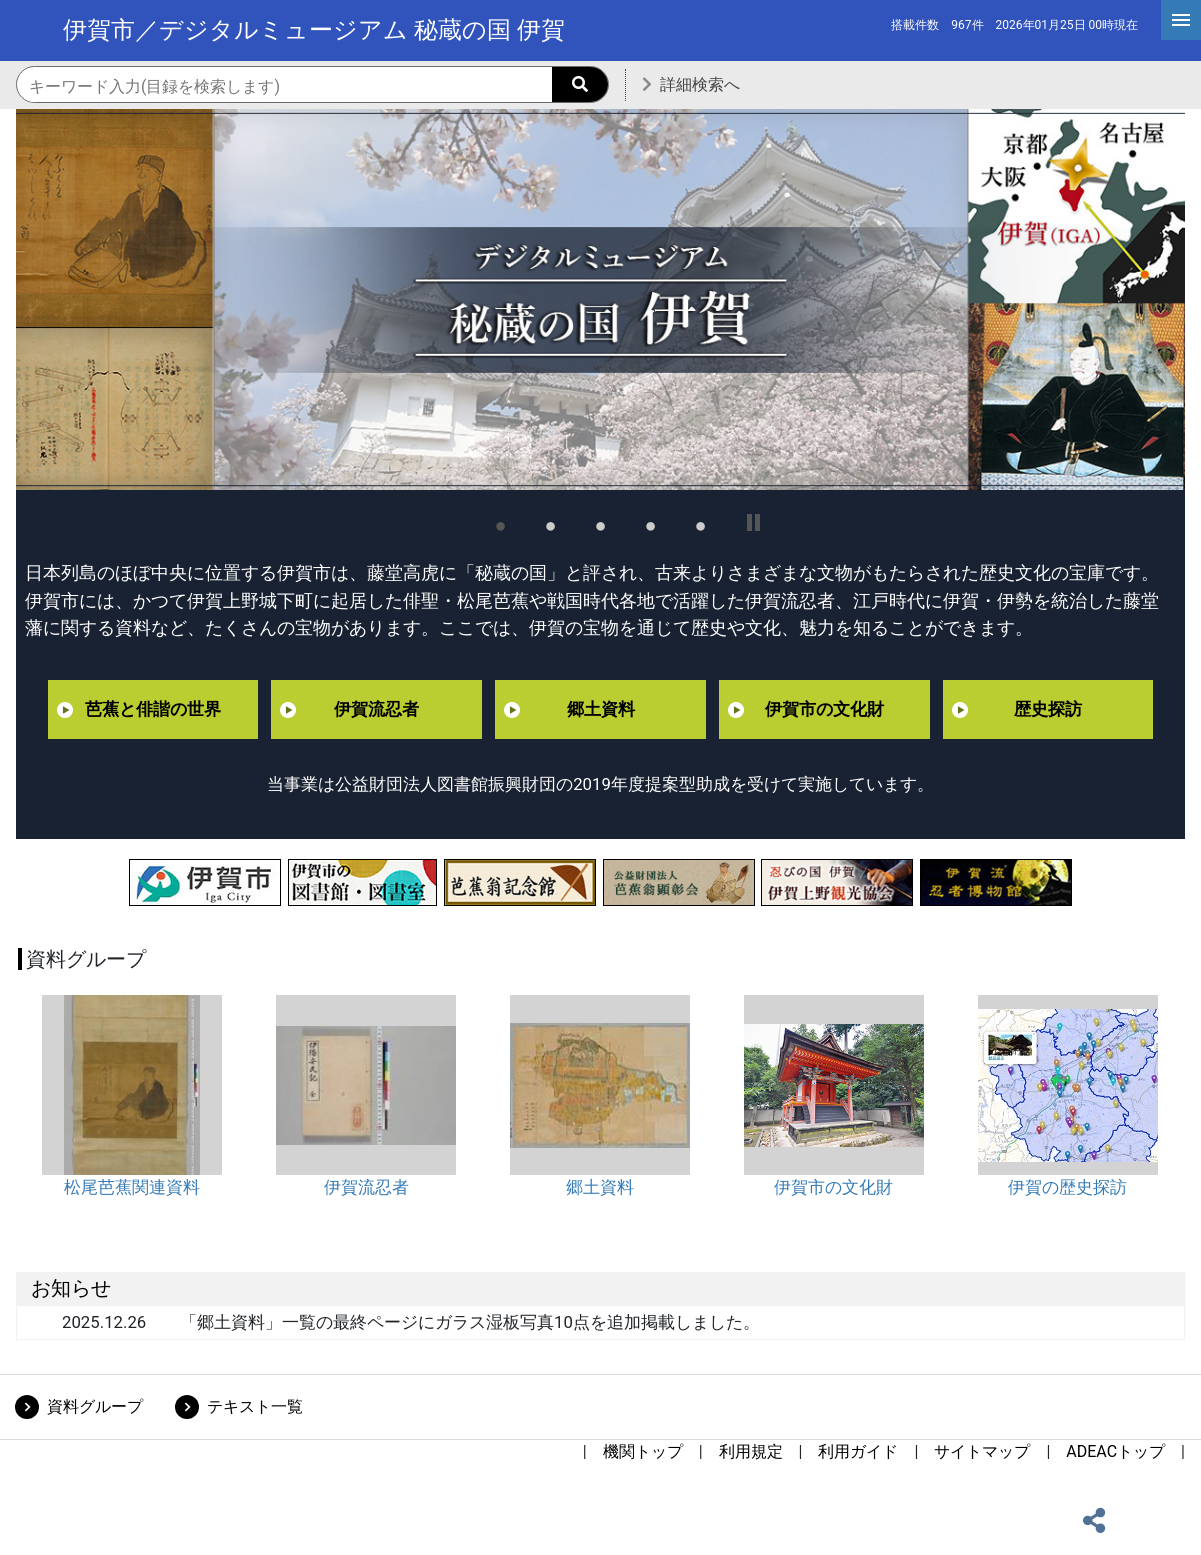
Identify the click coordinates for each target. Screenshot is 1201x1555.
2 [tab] (551, 523)
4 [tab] (651, 523)
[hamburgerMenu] (1181, 20)
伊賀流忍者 (376, 709)
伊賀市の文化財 (824, 709)
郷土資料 (601, 709)
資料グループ (95, 1406)
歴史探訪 (1048, 709)
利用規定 (751, 1451)
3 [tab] (601, 523)
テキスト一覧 (255, 1406)
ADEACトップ (1115, 1451)
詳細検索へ (700, 84)
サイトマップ (982, 1451)
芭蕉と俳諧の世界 (153, 709)
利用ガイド (858, 1451)
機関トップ (643, 1451)
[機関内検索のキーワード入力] (312, 86)
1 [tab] (501, 523)
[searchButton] (580, 84)
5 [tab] (701, 523)
